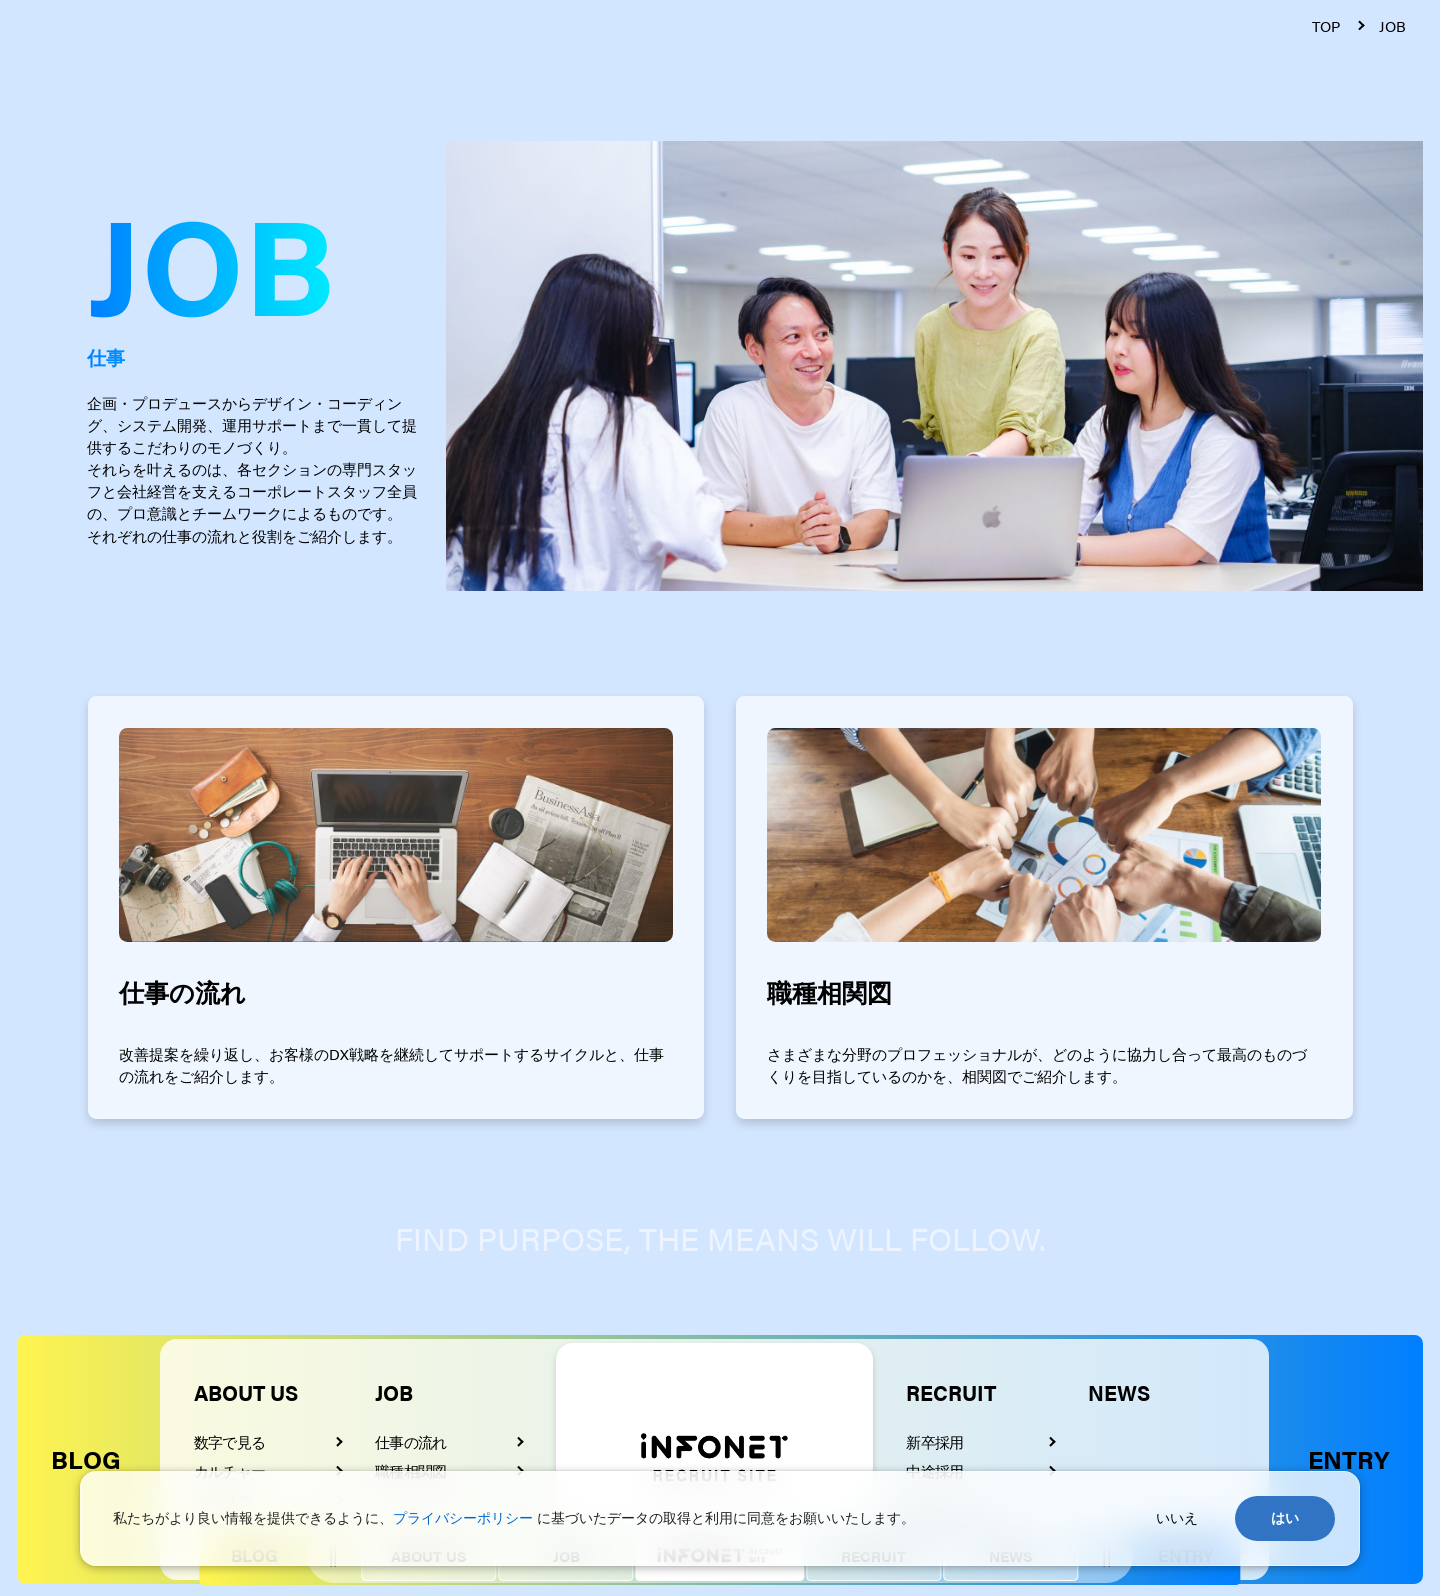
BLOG (86, 1458)
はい (1285, 1518)
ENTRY (1348, 1458)
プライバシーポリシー (463, 1518)
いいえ (1177, 1518)
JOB (394, 1392)
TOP (1326, 26)
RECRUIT (951, 1392)
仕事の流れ (410, 1441)
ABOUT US (246, 1392)
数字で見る (229, 1441)
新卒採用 (934, 1441)
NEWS (1119, 1392)
